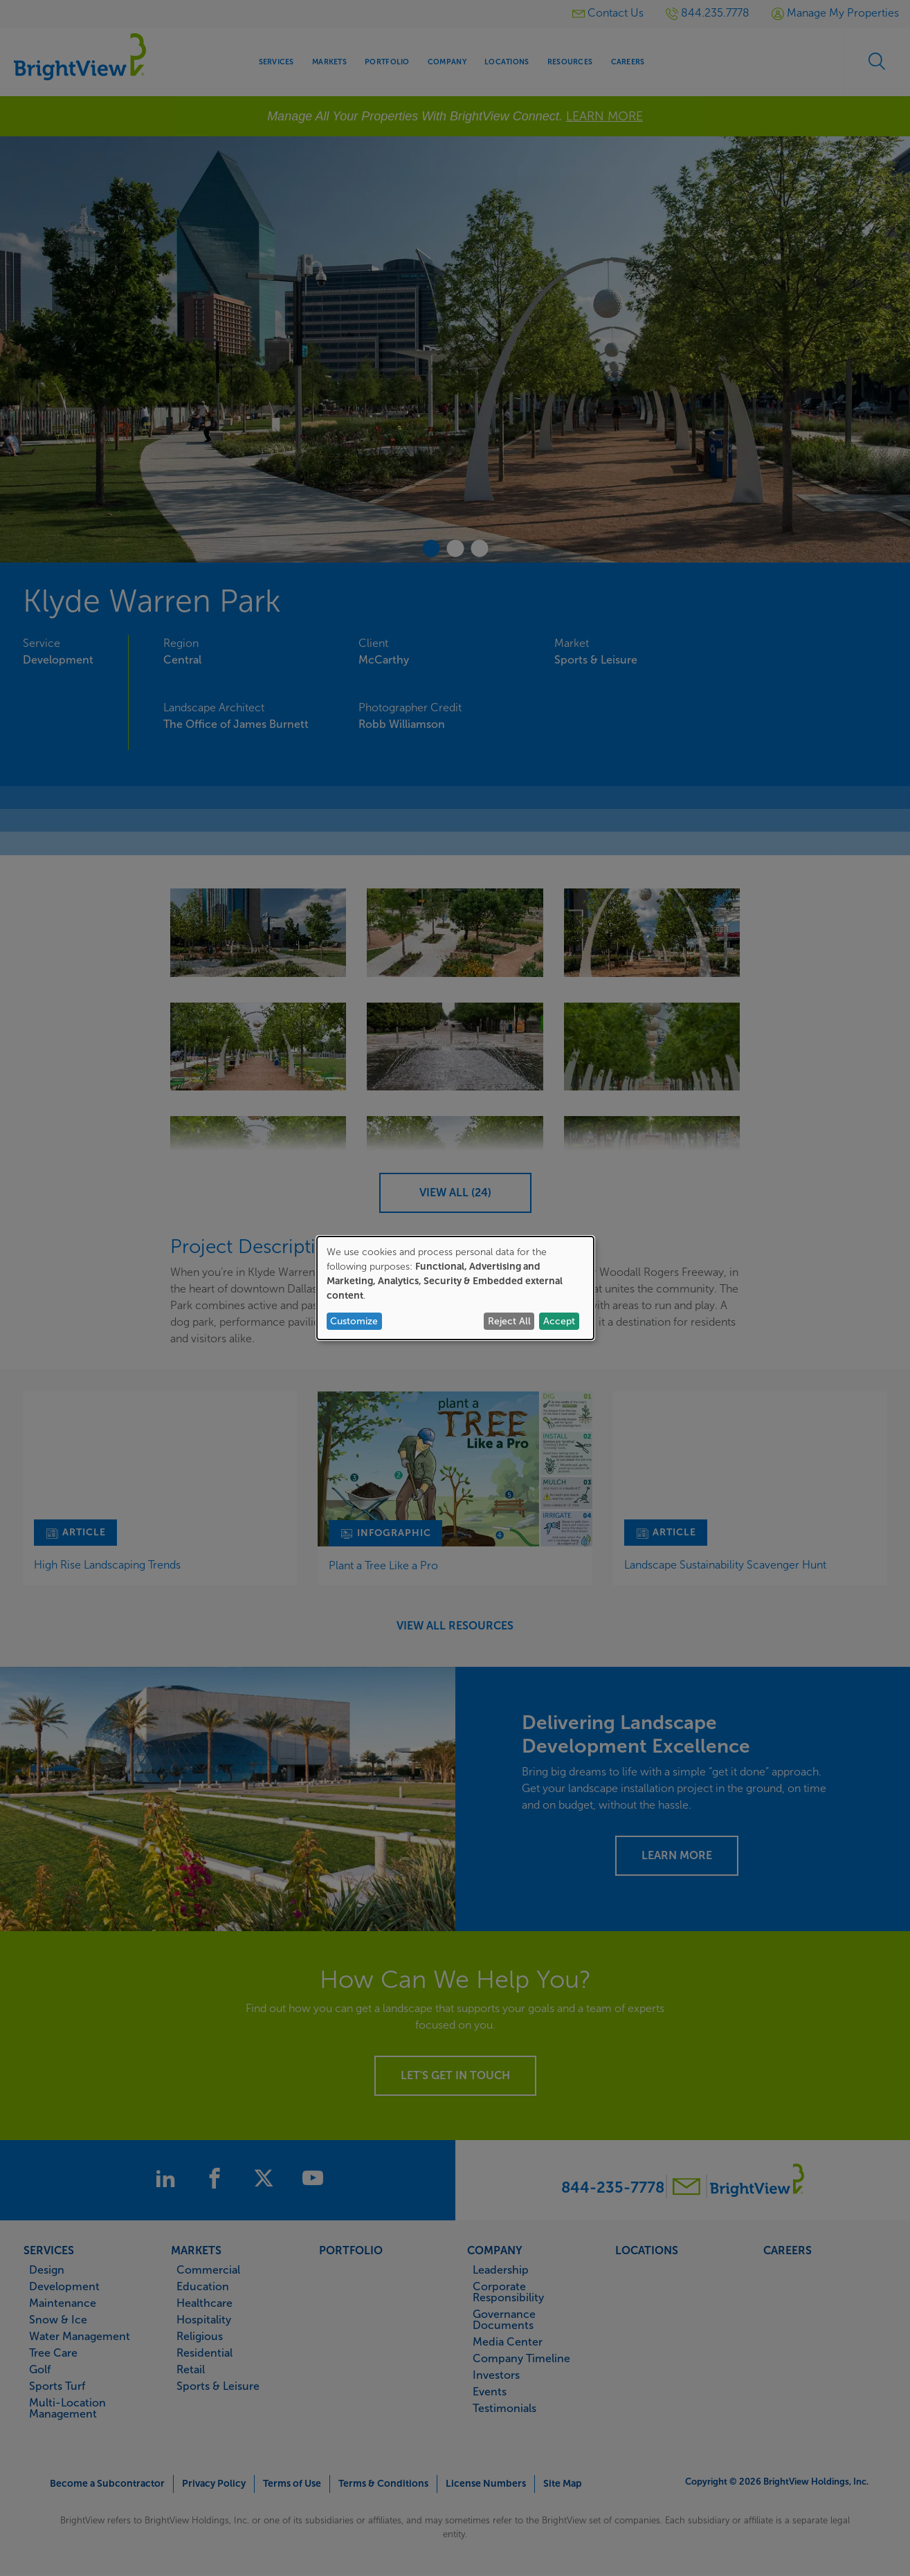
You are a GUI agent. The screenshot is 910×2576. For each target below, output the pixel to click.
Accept (559, 1321)
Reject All (509, 1321)
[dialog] (455, 1288)
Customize (354, 1321)
